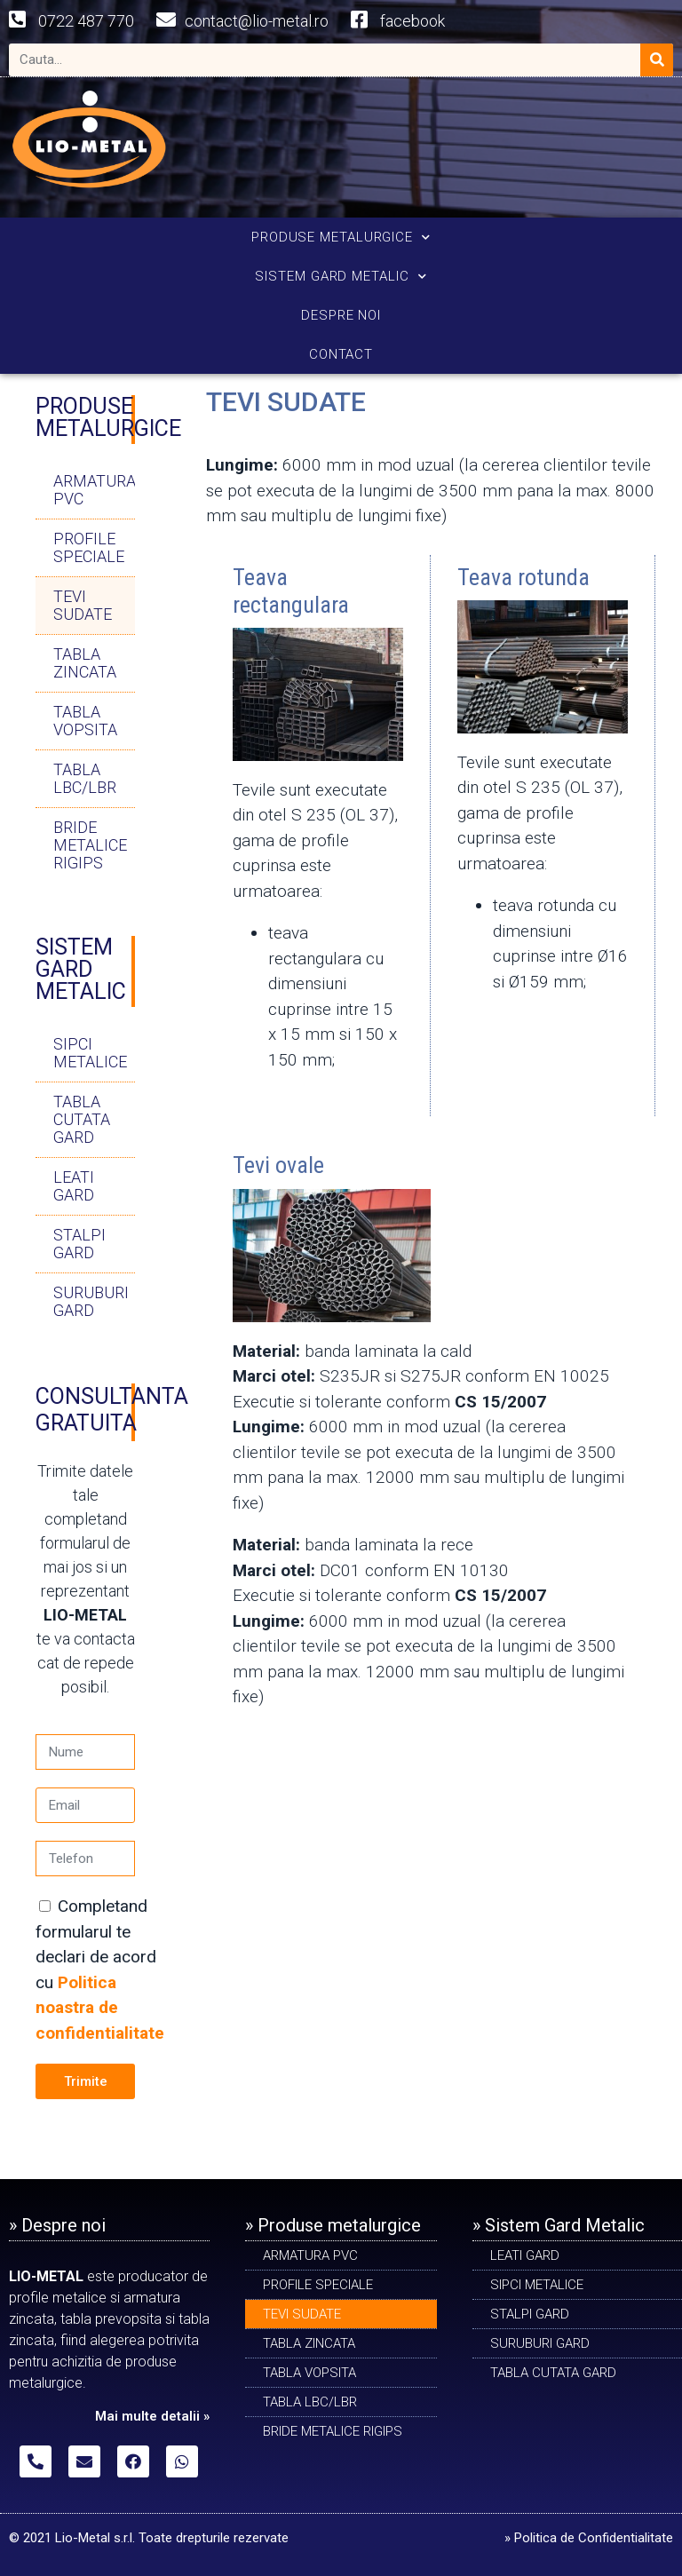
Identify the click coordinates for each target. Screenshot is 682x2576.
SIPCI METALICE (90, 1052)
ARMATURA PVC (94, 490)
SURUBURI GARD (91, 1301)
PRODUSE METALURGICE (341, 237)
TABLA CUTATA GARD (81, 1119)
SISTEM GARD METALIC (340, 276)
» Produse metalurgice (333, 2225)
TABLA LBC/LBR (84, 778)
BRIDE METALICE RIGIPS (90, 845)
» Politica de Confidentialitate (588, 2538)
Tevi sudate (82, 605)
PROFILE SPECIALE (88, 547)
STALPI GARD (79, 1243)
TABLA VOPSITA (85, 720)
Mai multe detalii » (152, 2416)
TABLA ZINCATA (84, 663)
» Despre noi (57, 2225)
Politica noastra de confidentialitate (100, 2007)
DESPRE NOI (341, 315)
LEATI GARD (73, 1186)
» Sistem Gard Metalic (558, 2225)
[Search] (656, 60)
